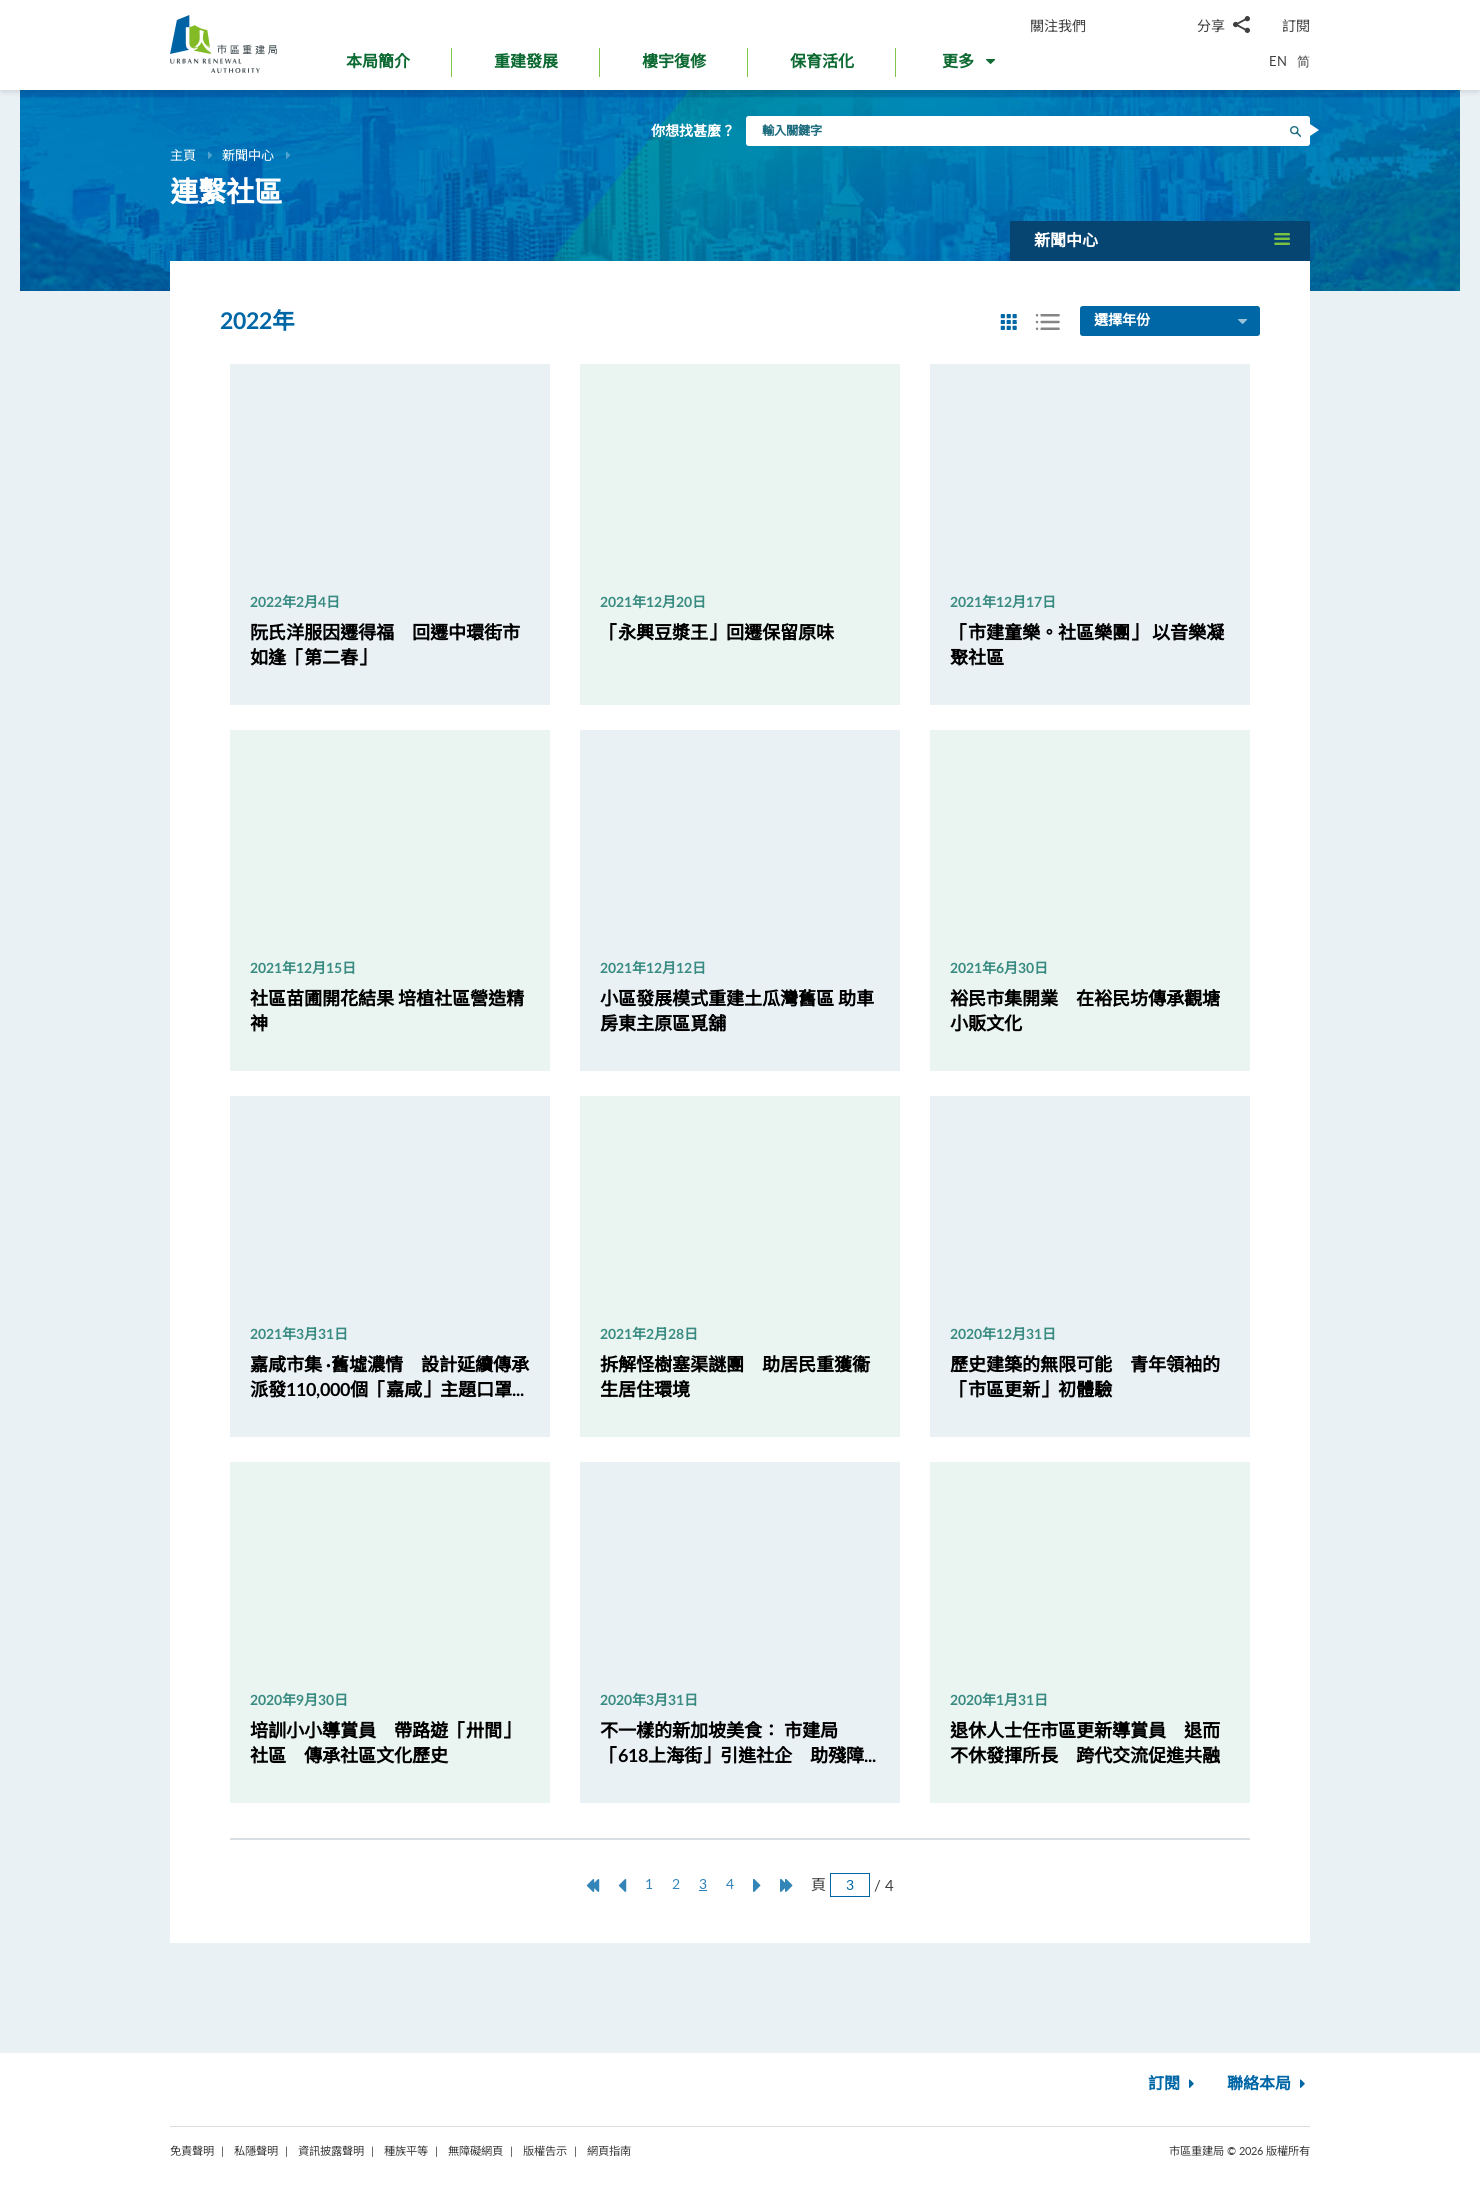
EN (1278, 61)
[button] (970, 66)
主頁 (183, 155)
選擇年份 (1172, 322)
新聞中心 (248, 155)
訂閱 (1296, 25)
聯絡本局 (1268, 2084)
